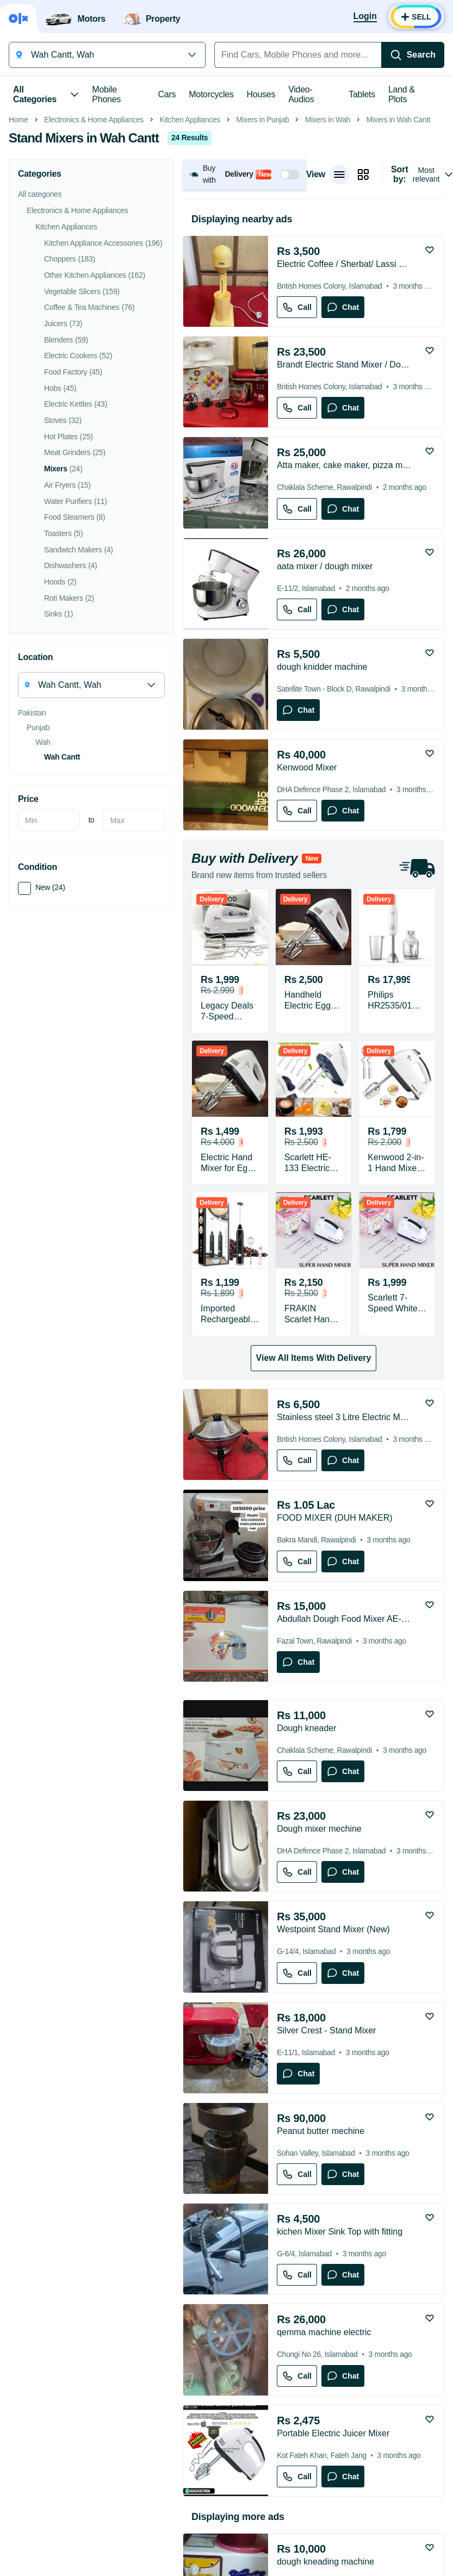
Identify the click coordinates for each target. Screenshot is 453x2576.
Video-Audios (301, 94)
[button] (244, 328)
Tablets (362, 94)
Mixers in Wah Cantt (399, 273)
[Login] (365, 16)
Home (18, 273)
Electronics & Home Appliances (94, 273)
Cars (167, 94)
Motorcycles (211, 94)
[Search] (412, 55)
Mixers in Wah (327, 273)
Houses (261, 94)
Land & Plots (401, 94)
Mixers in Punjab (262, 273)
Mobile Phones (106, 94)
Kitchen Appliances (190, 273)
